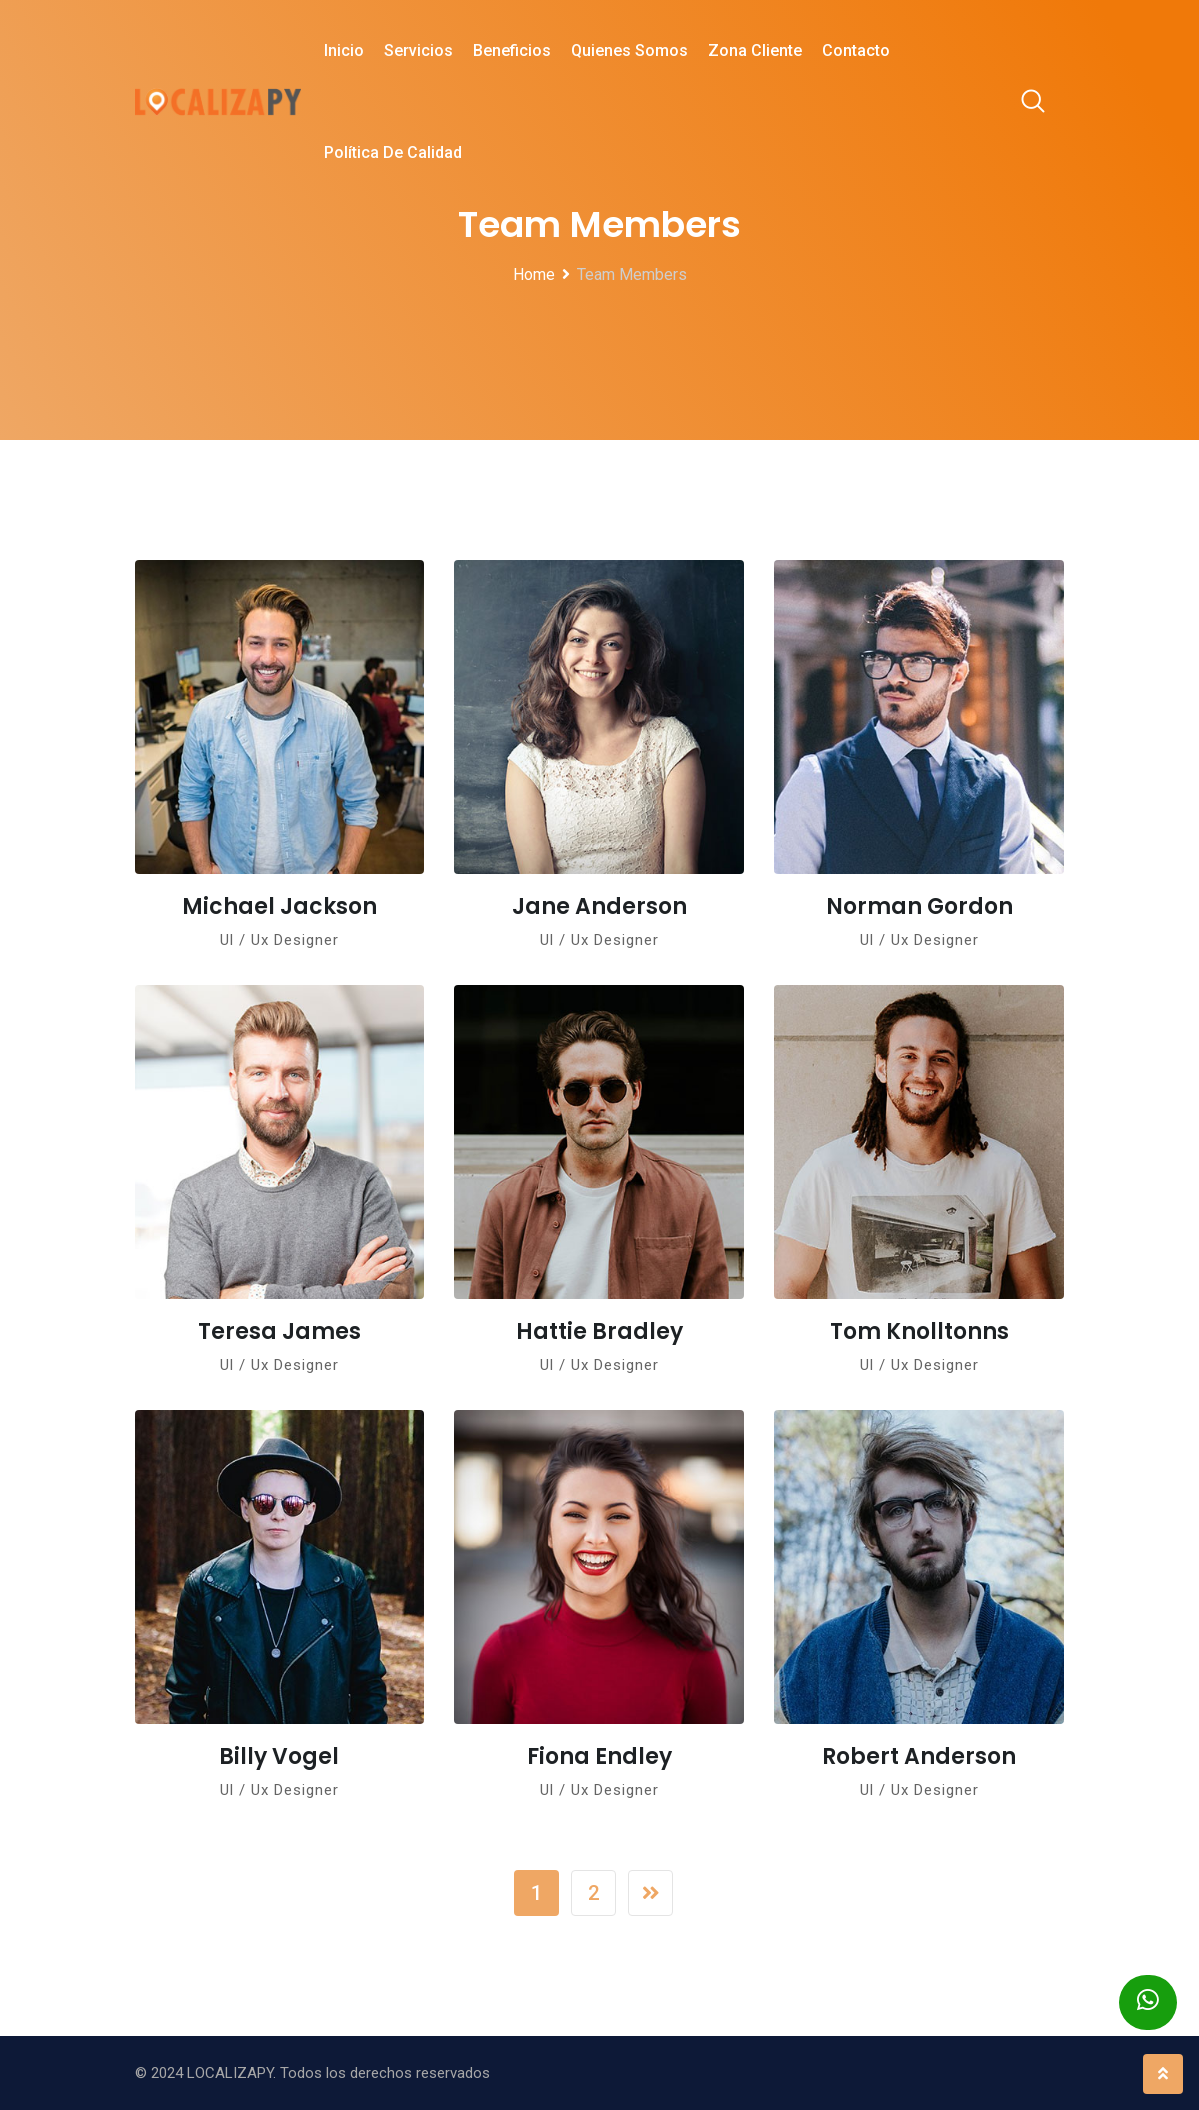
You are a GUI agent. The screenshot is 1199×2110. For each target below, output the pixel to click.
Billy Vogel (279, 1756)
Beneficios (512, 50)
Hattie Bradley (599, 1331)
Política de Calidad (393, 152)
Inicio (344, 50)
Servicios (418, 50)
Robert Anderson (919, 1756)
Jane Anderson (599, 906)
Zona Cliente (755, 50)
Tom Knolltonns (919, 1331)
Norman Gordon (919, 906)
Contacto (856, 50)
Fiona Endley (599, 1756)
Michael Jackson (279, 906)
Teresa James (279, 1331)
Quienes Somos (629, 50)
